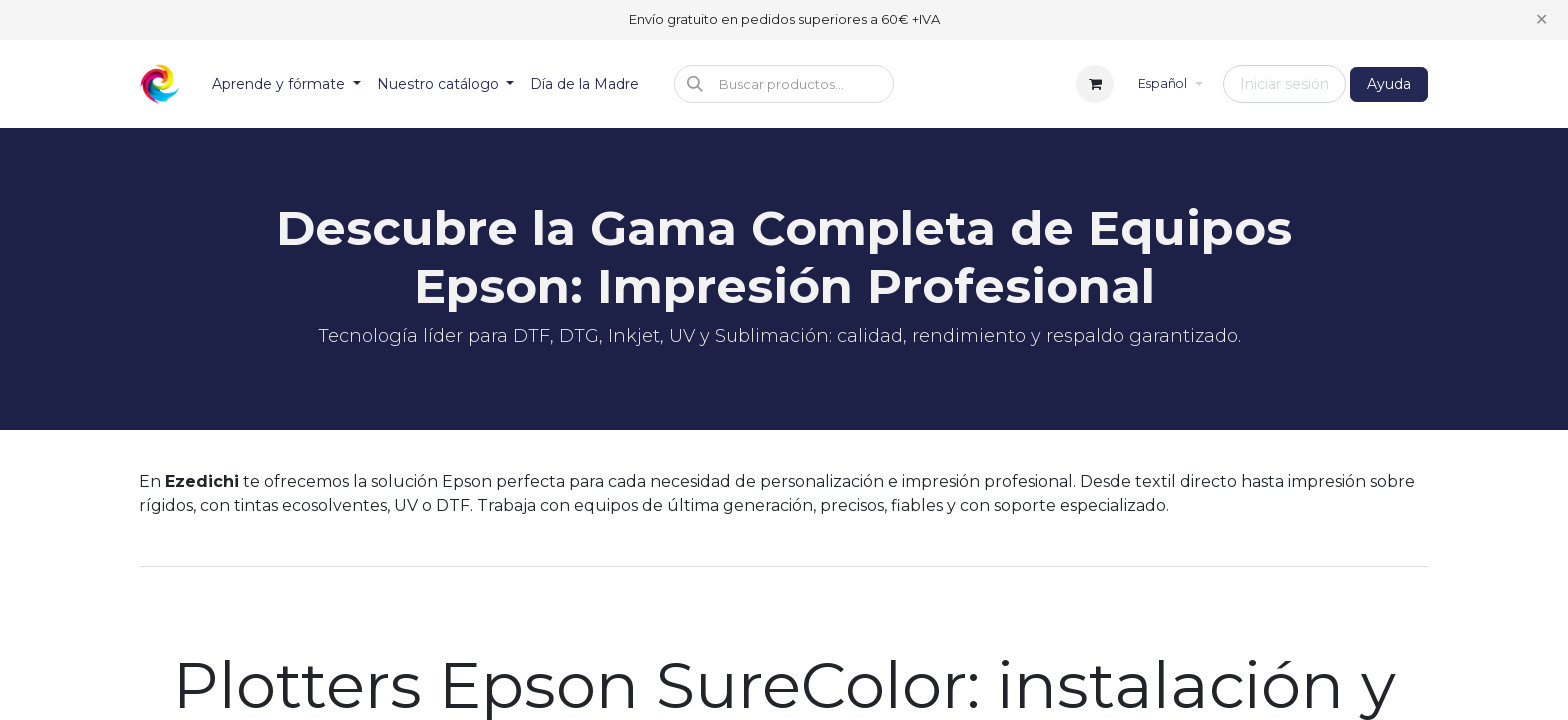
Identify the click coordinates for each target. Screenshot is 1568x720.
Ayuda (1389, 84)
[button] (784, 84)
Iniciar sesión (1284, 84)
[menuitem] (286, 84)
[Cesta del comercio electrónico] (1095, 84)
